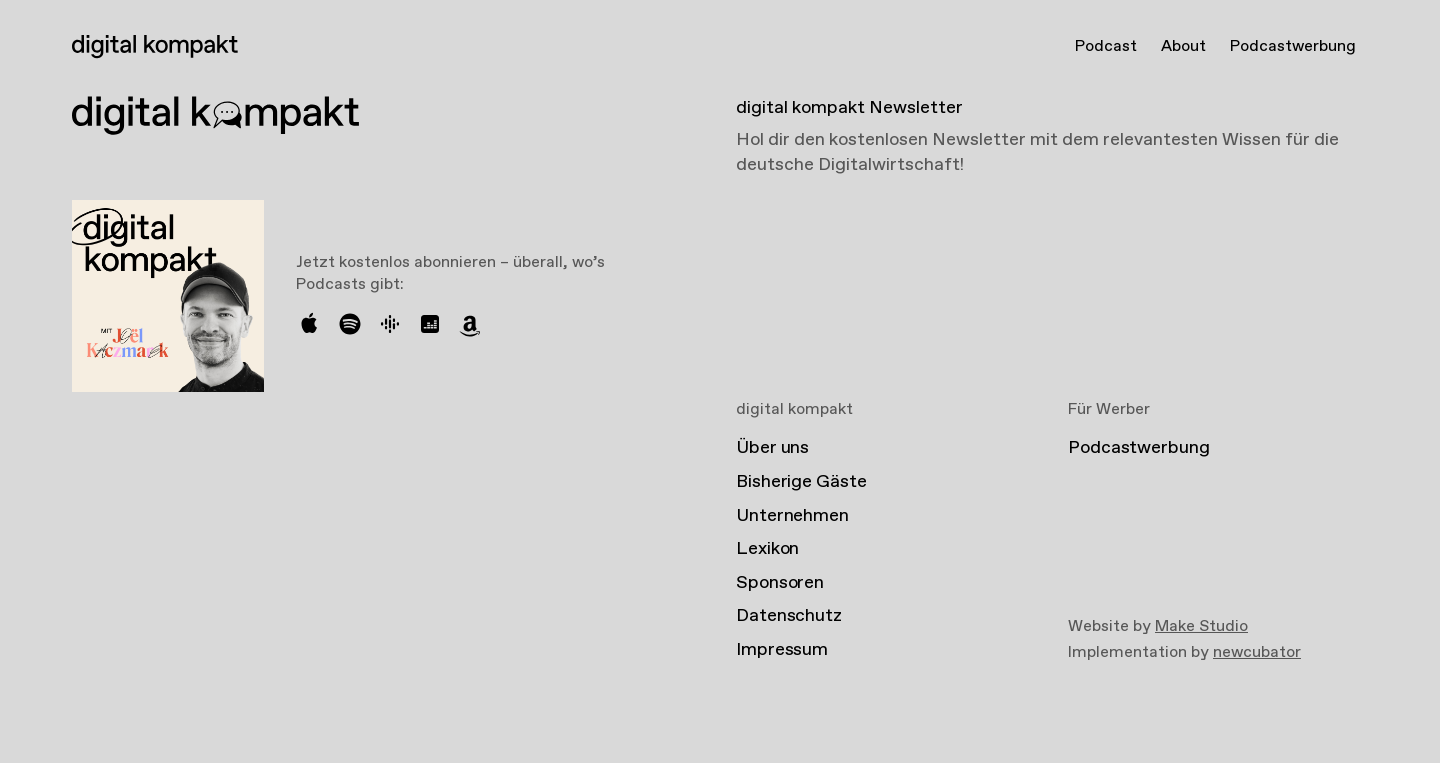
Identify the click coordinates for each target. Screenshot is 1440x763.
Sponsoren (780, 583)
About (1183, 46)
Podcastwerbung (1293, 46)
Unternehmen (792, 516)
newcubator (1257, 652)
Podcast (1106, 46)
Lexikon (767, 549)
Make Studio (1201, 626)
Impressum (782, 650)
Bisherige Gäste (801, 482)
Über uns (772, 448)
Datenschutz (789, 616)
